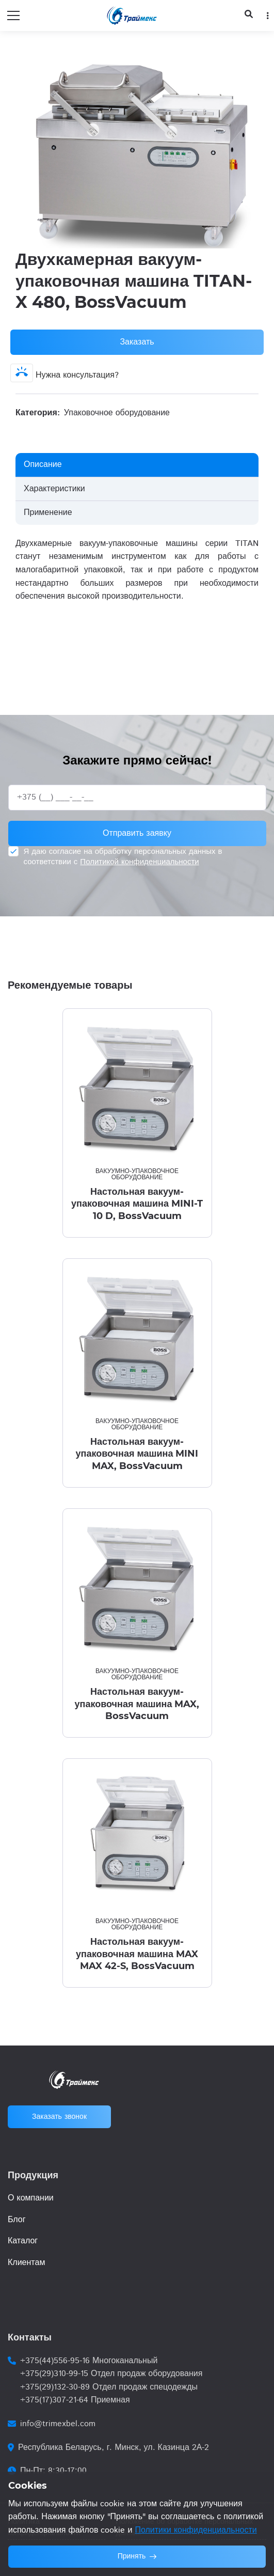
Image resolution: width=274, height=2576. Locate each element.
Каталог (23, 2241)
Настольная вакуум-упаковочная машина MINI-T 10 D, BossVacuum (137, 1204)
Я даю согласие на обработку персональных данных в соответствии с (123, 856)
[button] (249, 61)
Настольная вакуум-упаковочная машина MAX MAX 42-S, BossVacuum (137, 1954)
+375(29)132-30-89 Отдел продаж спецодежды (109, 2387)
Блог (17, 2220)
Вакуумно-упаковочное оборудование (137, 1174)
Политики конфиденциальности (195, 2530)
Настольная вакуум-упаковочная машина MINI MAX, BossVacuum (137, 1454)
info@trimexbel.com (57, 2424)
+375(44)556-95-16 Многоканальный (88, 2361)
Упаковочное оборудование (117, 413)
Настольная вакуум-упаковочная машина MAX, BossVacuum (137, 1704)
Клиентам (26, 2263)
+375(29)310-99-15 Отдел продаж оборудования (111, 2374)
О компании (31, 2198)
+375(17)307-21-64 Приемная (75, 2400)
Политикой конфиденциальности (139, 861)
